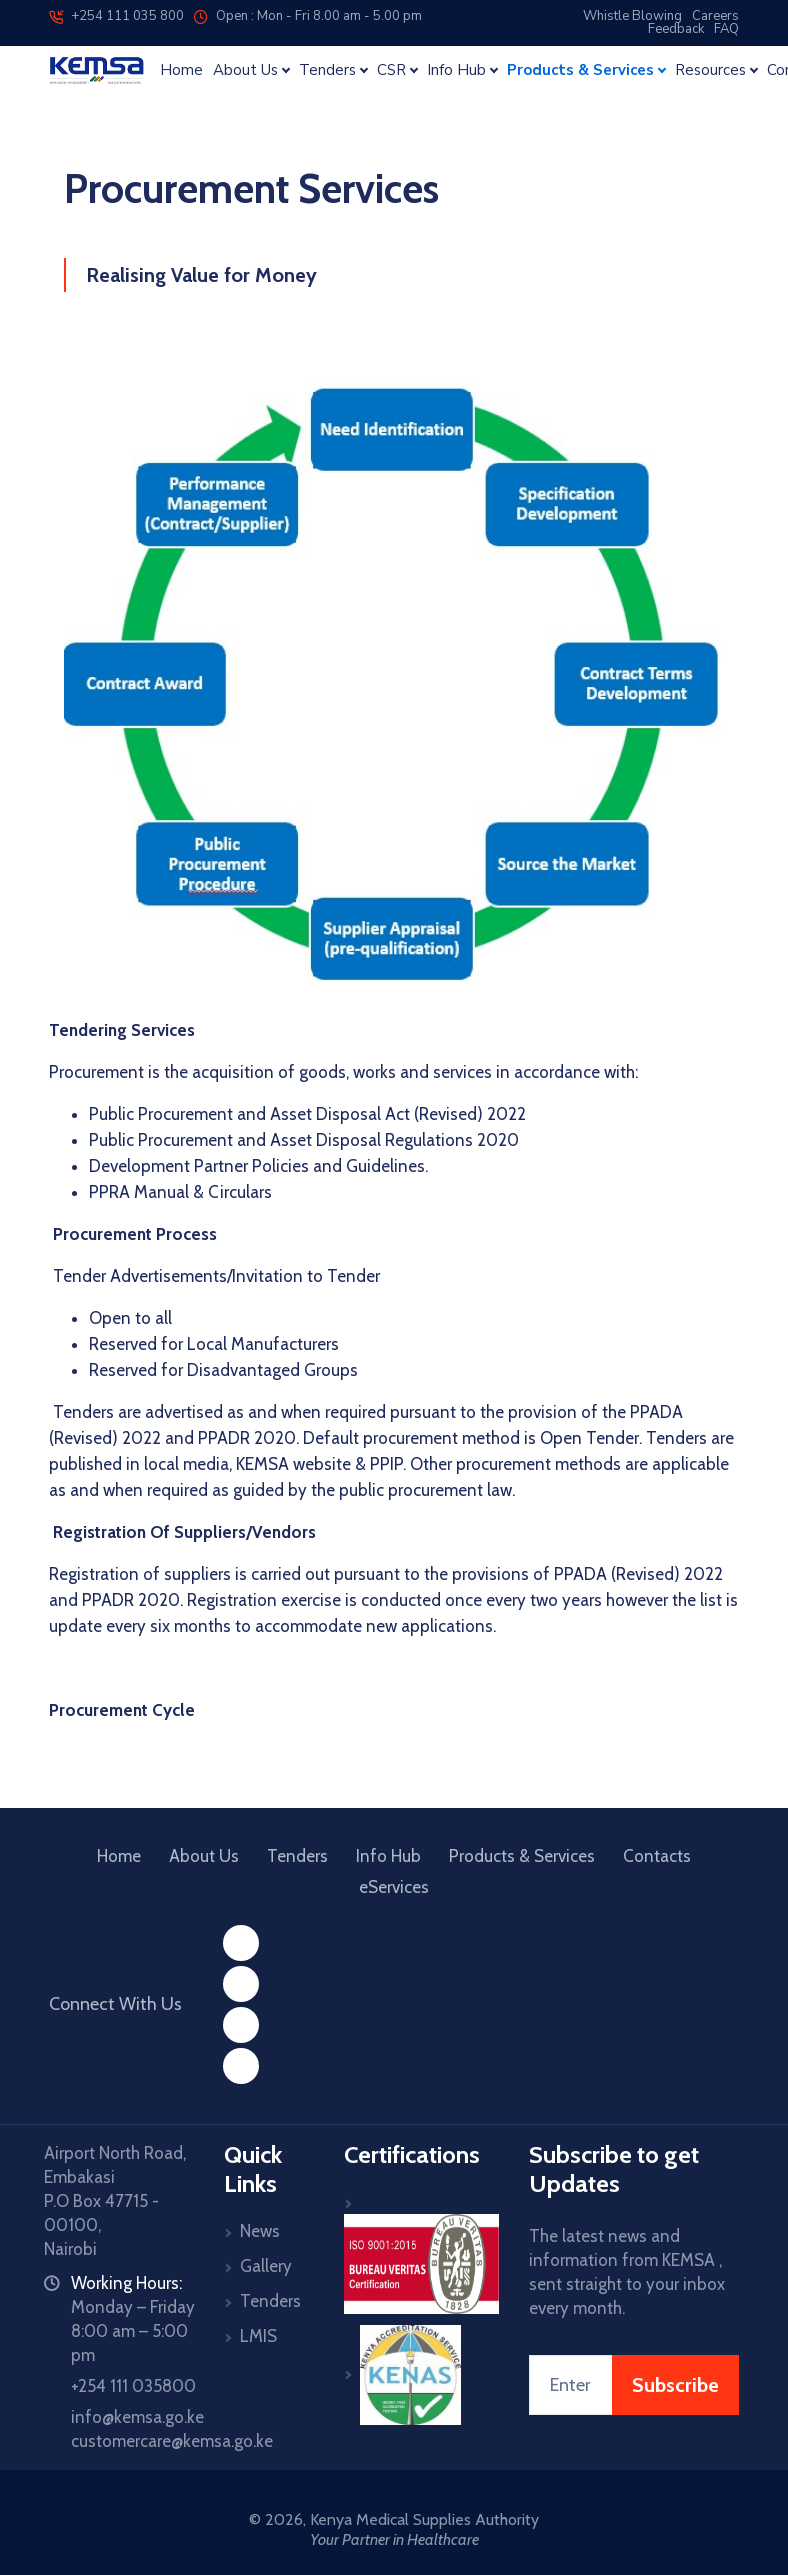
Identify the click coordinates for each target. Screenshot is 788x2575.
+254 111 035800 (133, 2386)
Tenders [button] (327, 70)
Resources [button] (710, 70)
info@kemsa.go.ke (137, 2417)
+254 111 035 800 (116, 16)
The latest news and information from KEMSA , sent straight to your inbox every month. (627, 2272)
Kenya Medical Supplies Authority (424, 2519)
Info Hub (388, 1856)
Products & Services (522, 1856)
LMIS (258, 2336)
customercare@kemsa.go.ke (172, 2441)
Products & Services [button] (580, 70)
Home (181, 70)
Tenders (297, 1856)
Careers (715, 16)
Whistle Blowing (632, 16)
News (260, 2231)
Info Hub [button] (456, 70)
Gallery (266, 2266)
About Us (204, 1856)
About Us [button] (245, 70)
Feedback (676, 29)
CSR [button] (391, 70)
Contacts (657, 1856)
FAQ (726, 29)
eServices (394, 1887)
